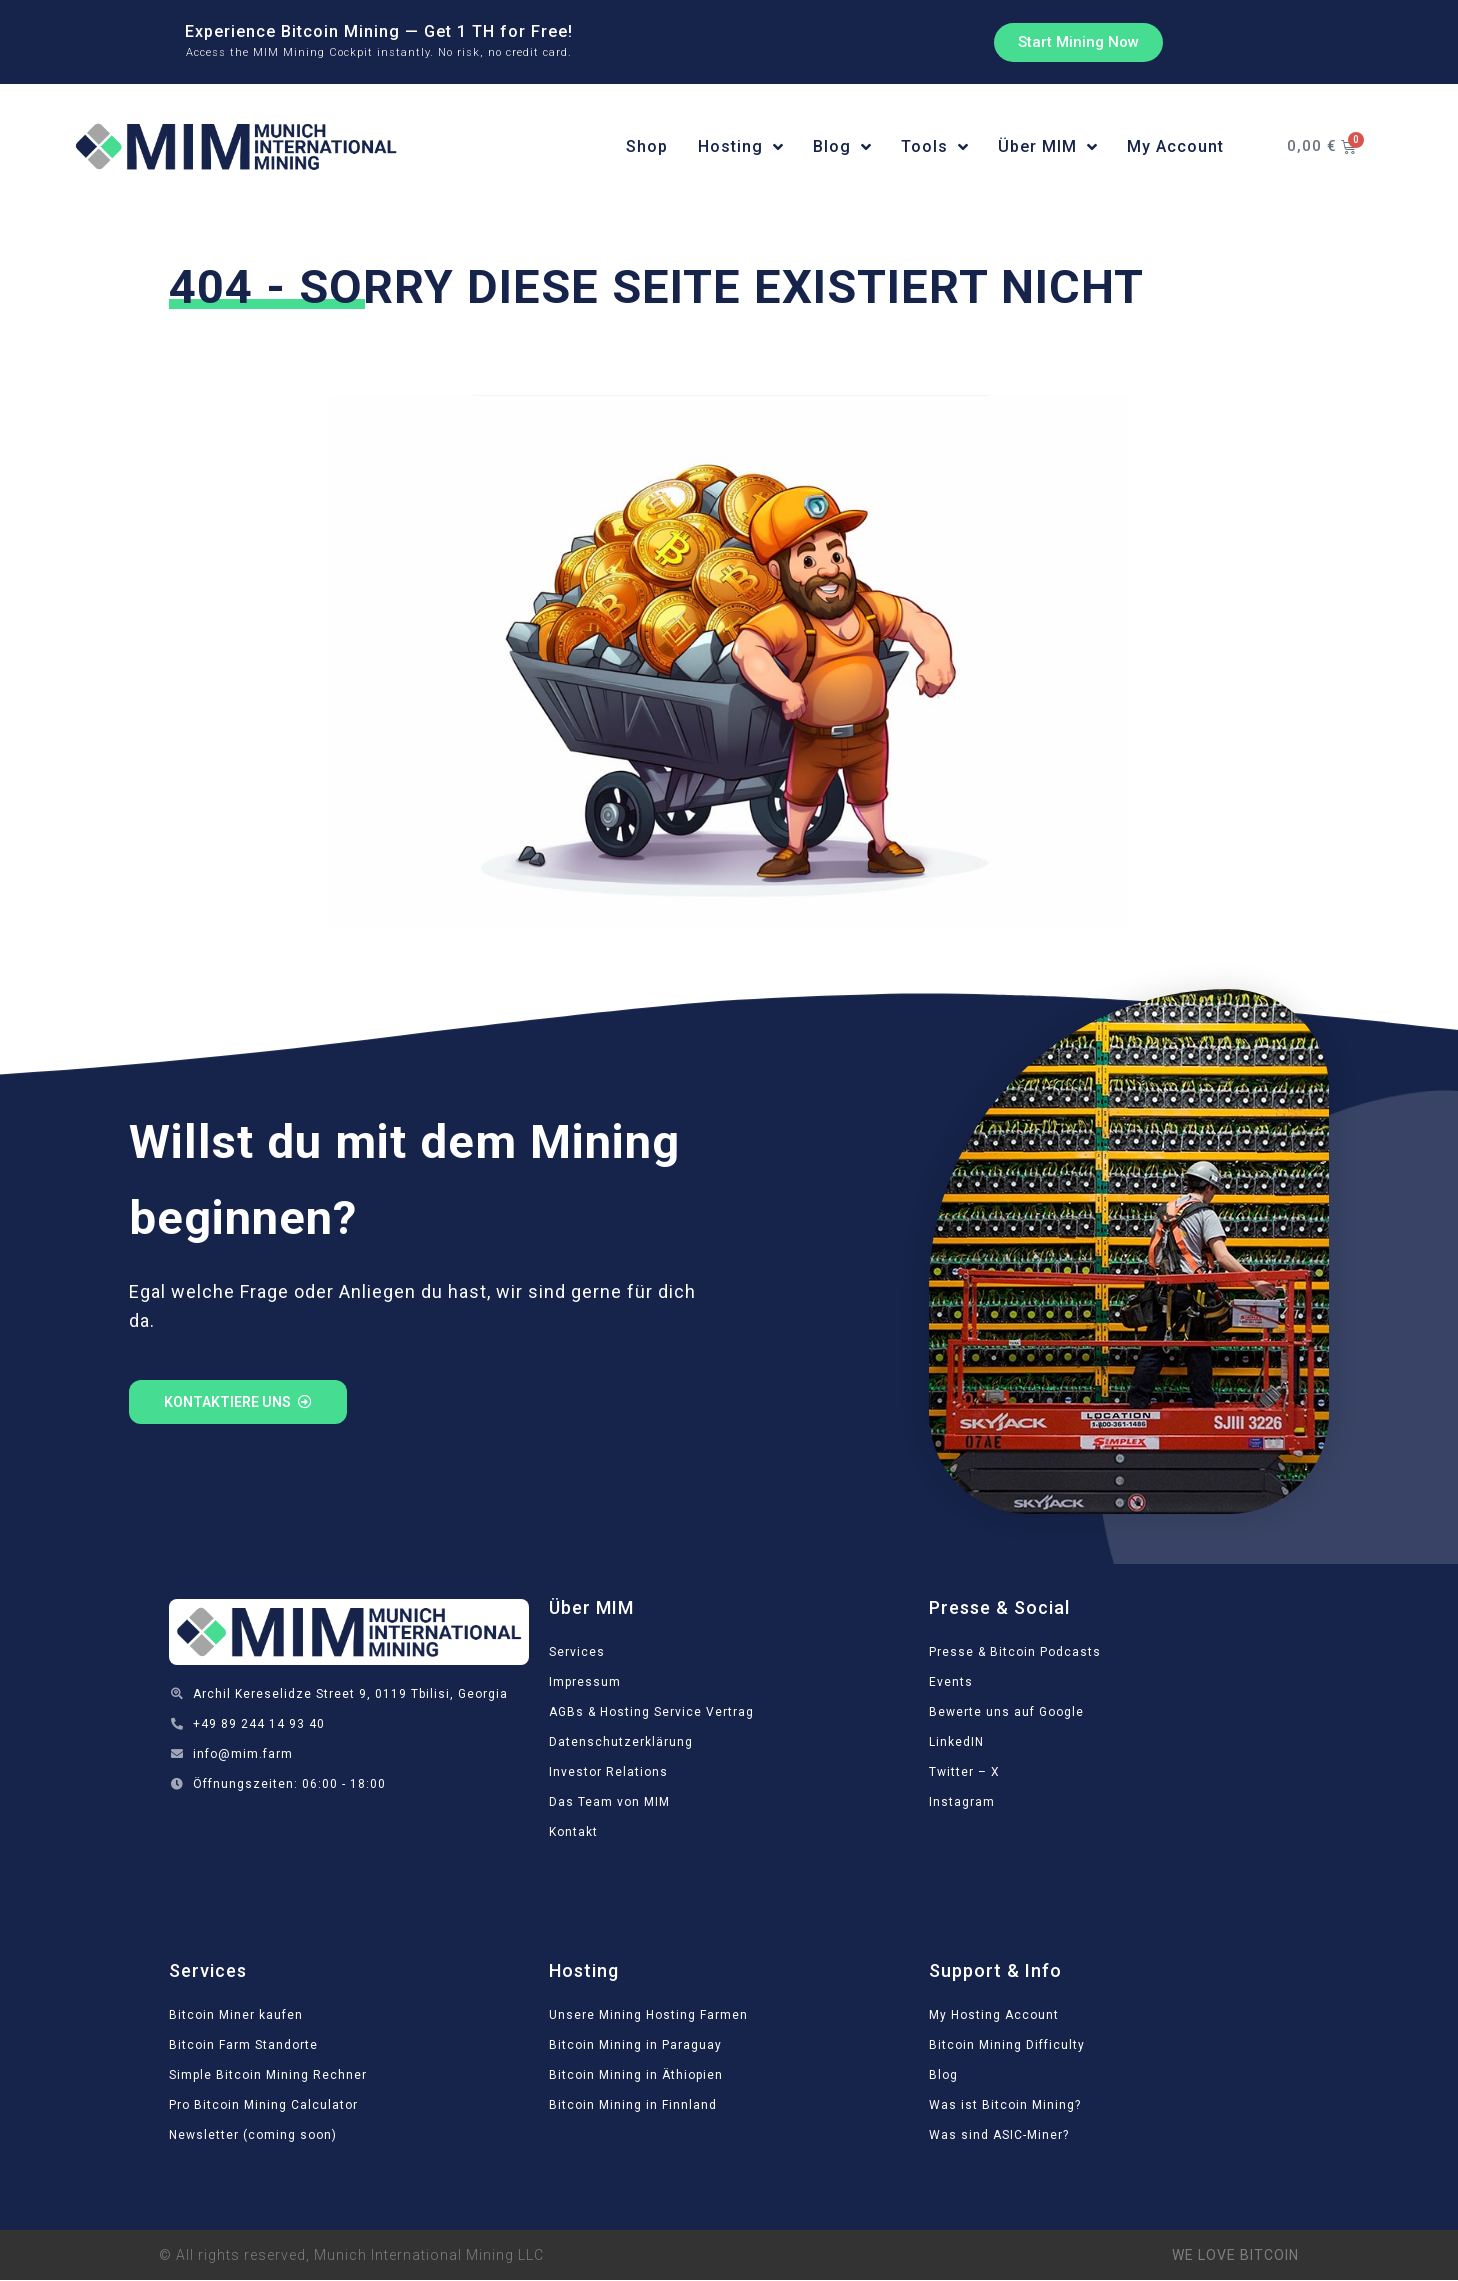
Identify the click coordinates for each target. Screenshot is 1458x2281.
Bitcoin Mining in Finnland (633, 2105)
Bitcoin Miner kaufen (236, 2015)
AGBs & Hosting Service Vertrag (651, 1712)
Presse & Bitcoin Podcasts (1015, 1652)
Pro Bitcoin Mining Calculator (263, 2105)
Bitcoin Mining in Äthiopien (636, 2075)
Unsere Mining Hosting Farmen (648, 2015)
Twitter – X (964, 1772)
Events (951, 1682)
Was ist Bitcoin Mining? (1005, 2105)
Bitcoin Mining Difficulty (1007, 2045)
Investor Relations (608, 1772)
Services (577, 1652)
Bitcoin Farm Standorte (243, 2045)
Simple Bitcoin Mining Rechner (268, 2075)
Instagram (962, 1802)
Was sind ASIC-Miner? (999, 2135)
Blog (943, 2075)
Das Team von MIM (609, 1802)
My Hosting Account (994, 2015)
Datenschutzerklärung (621, 1742)
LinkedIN (956, 1742)
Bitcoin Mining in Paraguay (635, 2045)
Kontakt (573, 1832)
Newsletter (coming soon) (253, 2135)
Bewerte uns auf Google (1006, 1712)
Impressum (585, 1682)
